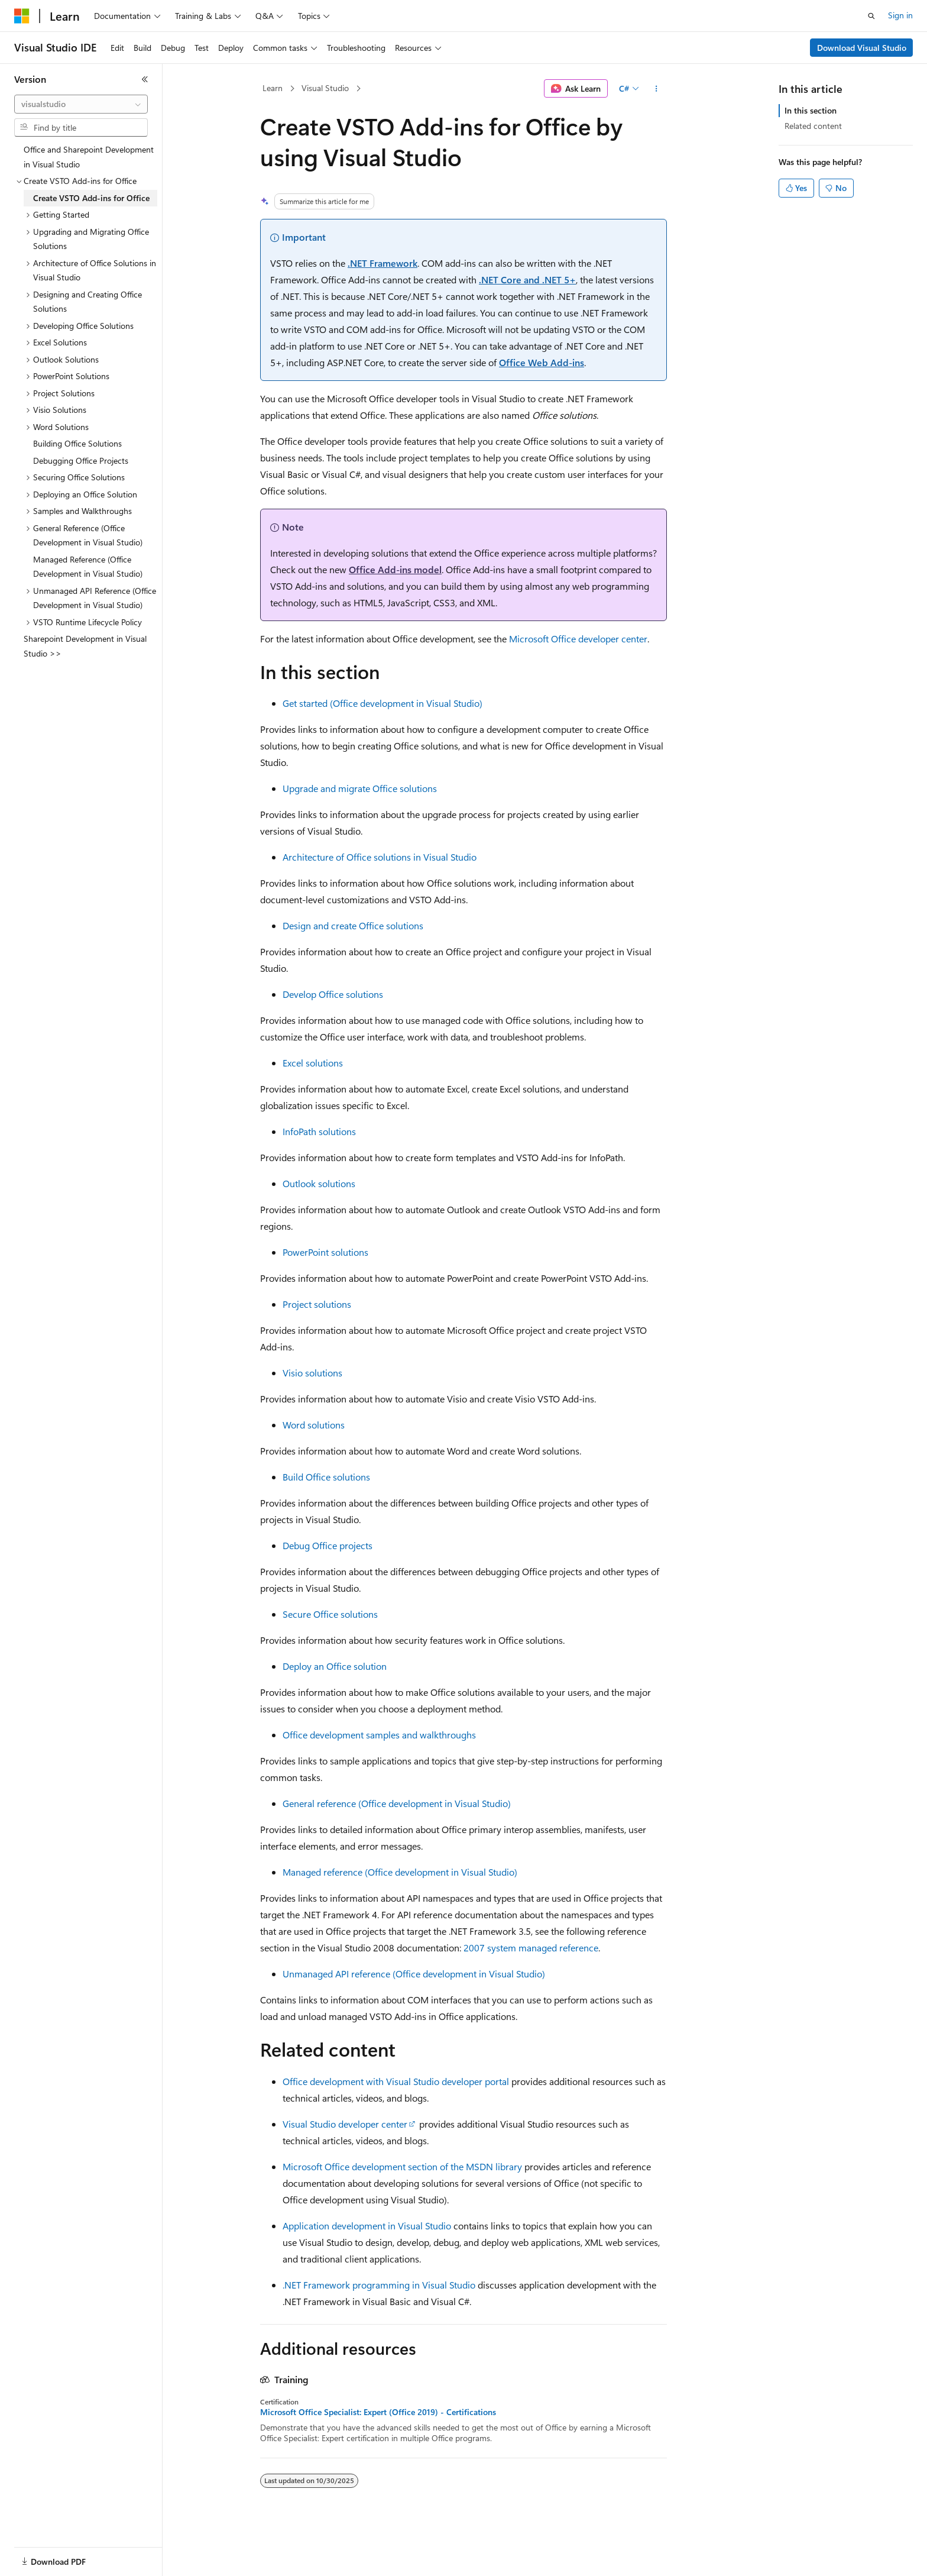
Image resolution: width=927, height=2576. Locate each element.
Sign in (900, 15)
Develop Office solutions (333, 994)
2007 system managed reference (531, 1947)
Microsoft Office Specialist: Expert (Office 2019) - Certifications (378, 2412)
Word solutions (314, 1424)
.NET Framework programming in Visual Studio (379, 2284)
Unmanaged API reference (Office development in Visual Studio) (414, 1973)
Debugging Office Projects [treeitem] (80, 460)
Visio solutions (312, 1372)
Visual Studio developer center (345, 2124)
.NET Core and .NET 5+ (527, 279)
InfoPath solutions (319, 1131)
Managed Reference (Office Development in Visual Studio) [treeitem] (87, 567)
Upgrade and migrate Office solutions (360, 788)
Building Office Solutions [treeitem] (77, 443)
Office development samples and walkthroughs (379, 1734)
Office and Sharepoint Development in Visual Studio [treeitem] (89, 157)
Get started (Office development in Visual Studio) (382, 703)
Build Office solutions (326, 1476)
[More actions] (656, 88)
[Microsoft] (22, 16)
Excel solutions (313, 1062)
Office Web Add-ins (541, 362)
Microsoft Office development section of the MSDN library (402, 2166)
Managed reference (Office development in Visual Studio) (400, 1872)
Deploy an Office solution (335, 1666)
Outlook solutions (319, 1183)
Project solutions (317, 1304)
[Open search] (871, 16)
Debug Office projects (327, 1545)
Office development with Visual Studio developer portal (396, 2081)
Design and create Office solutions (353, 925)
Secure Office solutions (330, 1614)
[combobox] (81, 104)
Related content (813, 125)
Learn (272, 87)
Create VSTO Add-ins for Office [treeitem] (91, 197)
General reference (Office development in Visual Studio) (397, 1803)
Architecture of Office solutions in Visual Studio (380, 857)
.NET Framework (382, 263)
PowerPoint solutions (325, 1252)
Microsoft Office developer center (578, 638)
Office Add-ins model (395, 569)
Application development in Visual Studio (367, 2225)
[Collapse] (144, 79)
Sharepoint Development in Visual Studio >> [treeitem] (85, 646)
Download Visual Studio (861, 47)
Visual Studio (325, 87)
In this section (811, 110)
